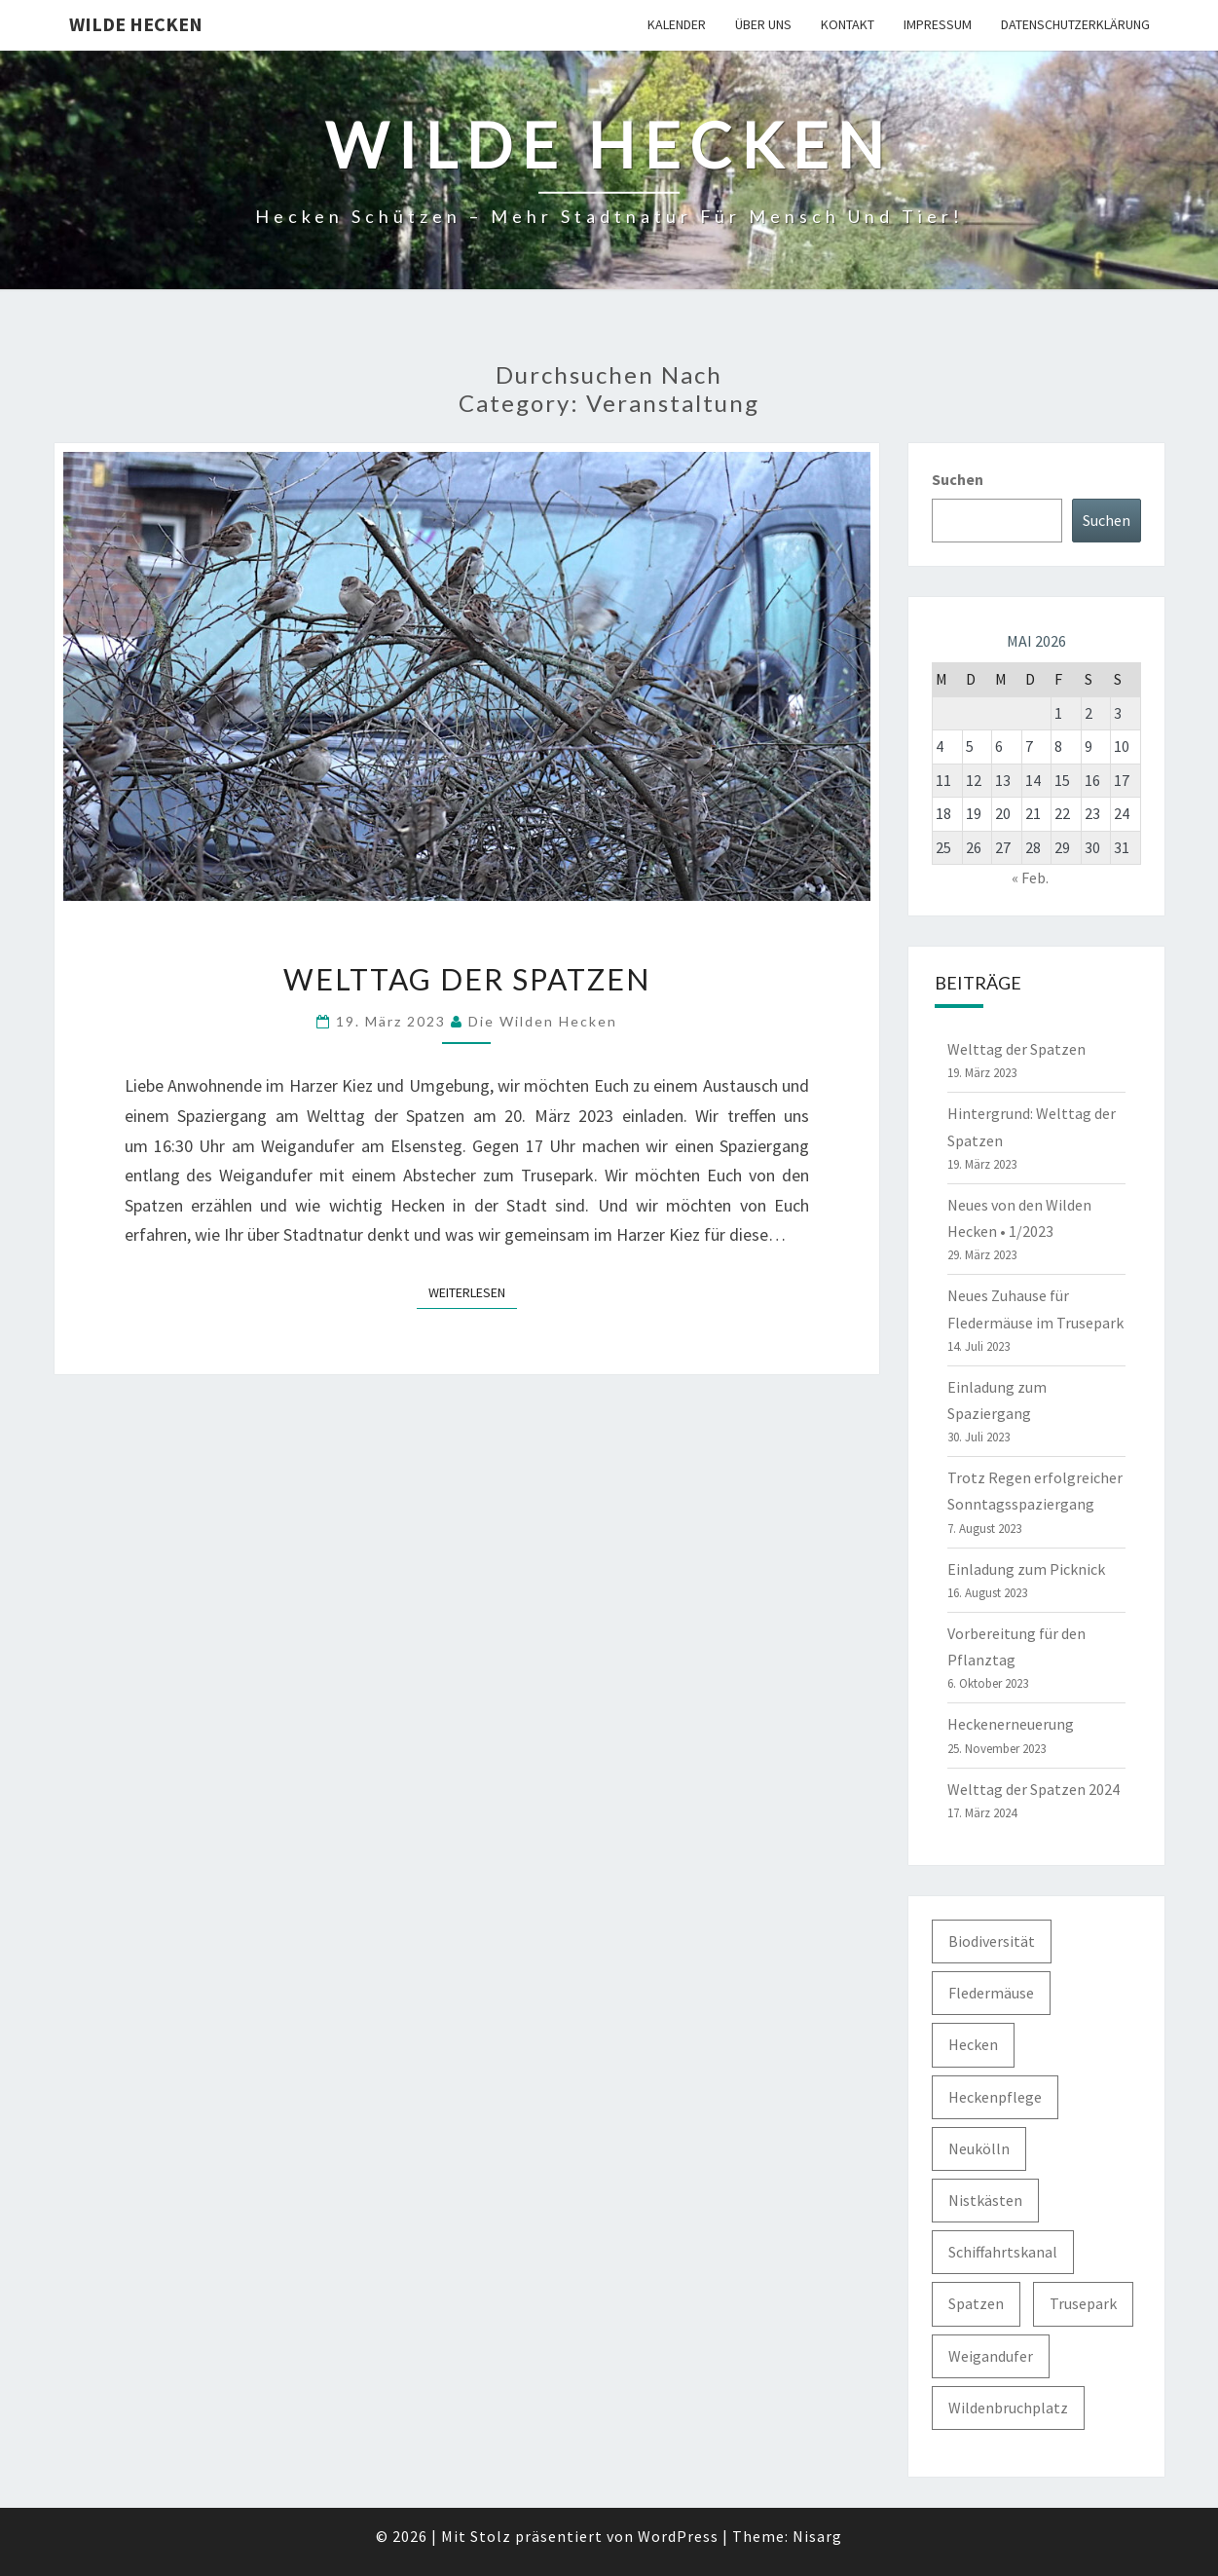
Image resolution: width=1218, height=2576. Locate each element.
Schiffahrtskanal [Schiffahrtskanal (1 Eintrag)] (1002, 2251)
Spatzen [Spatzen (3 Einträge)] (976, 2303)
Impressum (938, 24)
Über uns (763, 24)
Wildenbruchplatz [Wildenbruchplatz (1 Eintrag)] (1008, 2407)
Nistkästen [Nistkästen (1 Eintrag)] (985, 2200)
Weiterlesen (472, 1291)
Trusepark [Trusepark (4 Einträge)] (1083, 2303)
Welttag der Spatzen (466, 978)
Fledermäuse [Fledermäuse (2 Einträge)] (991, 1992)
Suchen (957, 479)
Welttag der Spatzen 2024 (1033, 1789)
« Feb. (1030, 877)
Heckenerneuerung (1010, 1724)
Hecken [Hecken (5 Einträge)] (973, 2044)
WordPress (678, 2536)
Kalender (676, 24)
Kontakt (847, 24)
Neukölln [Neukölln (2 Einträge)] (979, 2148)
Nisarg (817, 2536)
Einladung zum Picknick (1026, 1569)
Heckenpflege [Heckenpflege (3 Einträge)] (995, 2097)
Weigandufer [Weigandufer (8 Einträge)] (990, 2356)
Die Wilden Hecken (542, 1021)
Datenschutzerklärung (1075, 24)
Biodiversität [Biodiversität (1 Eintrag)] (991, 1941)
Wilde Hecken (136, 24)
